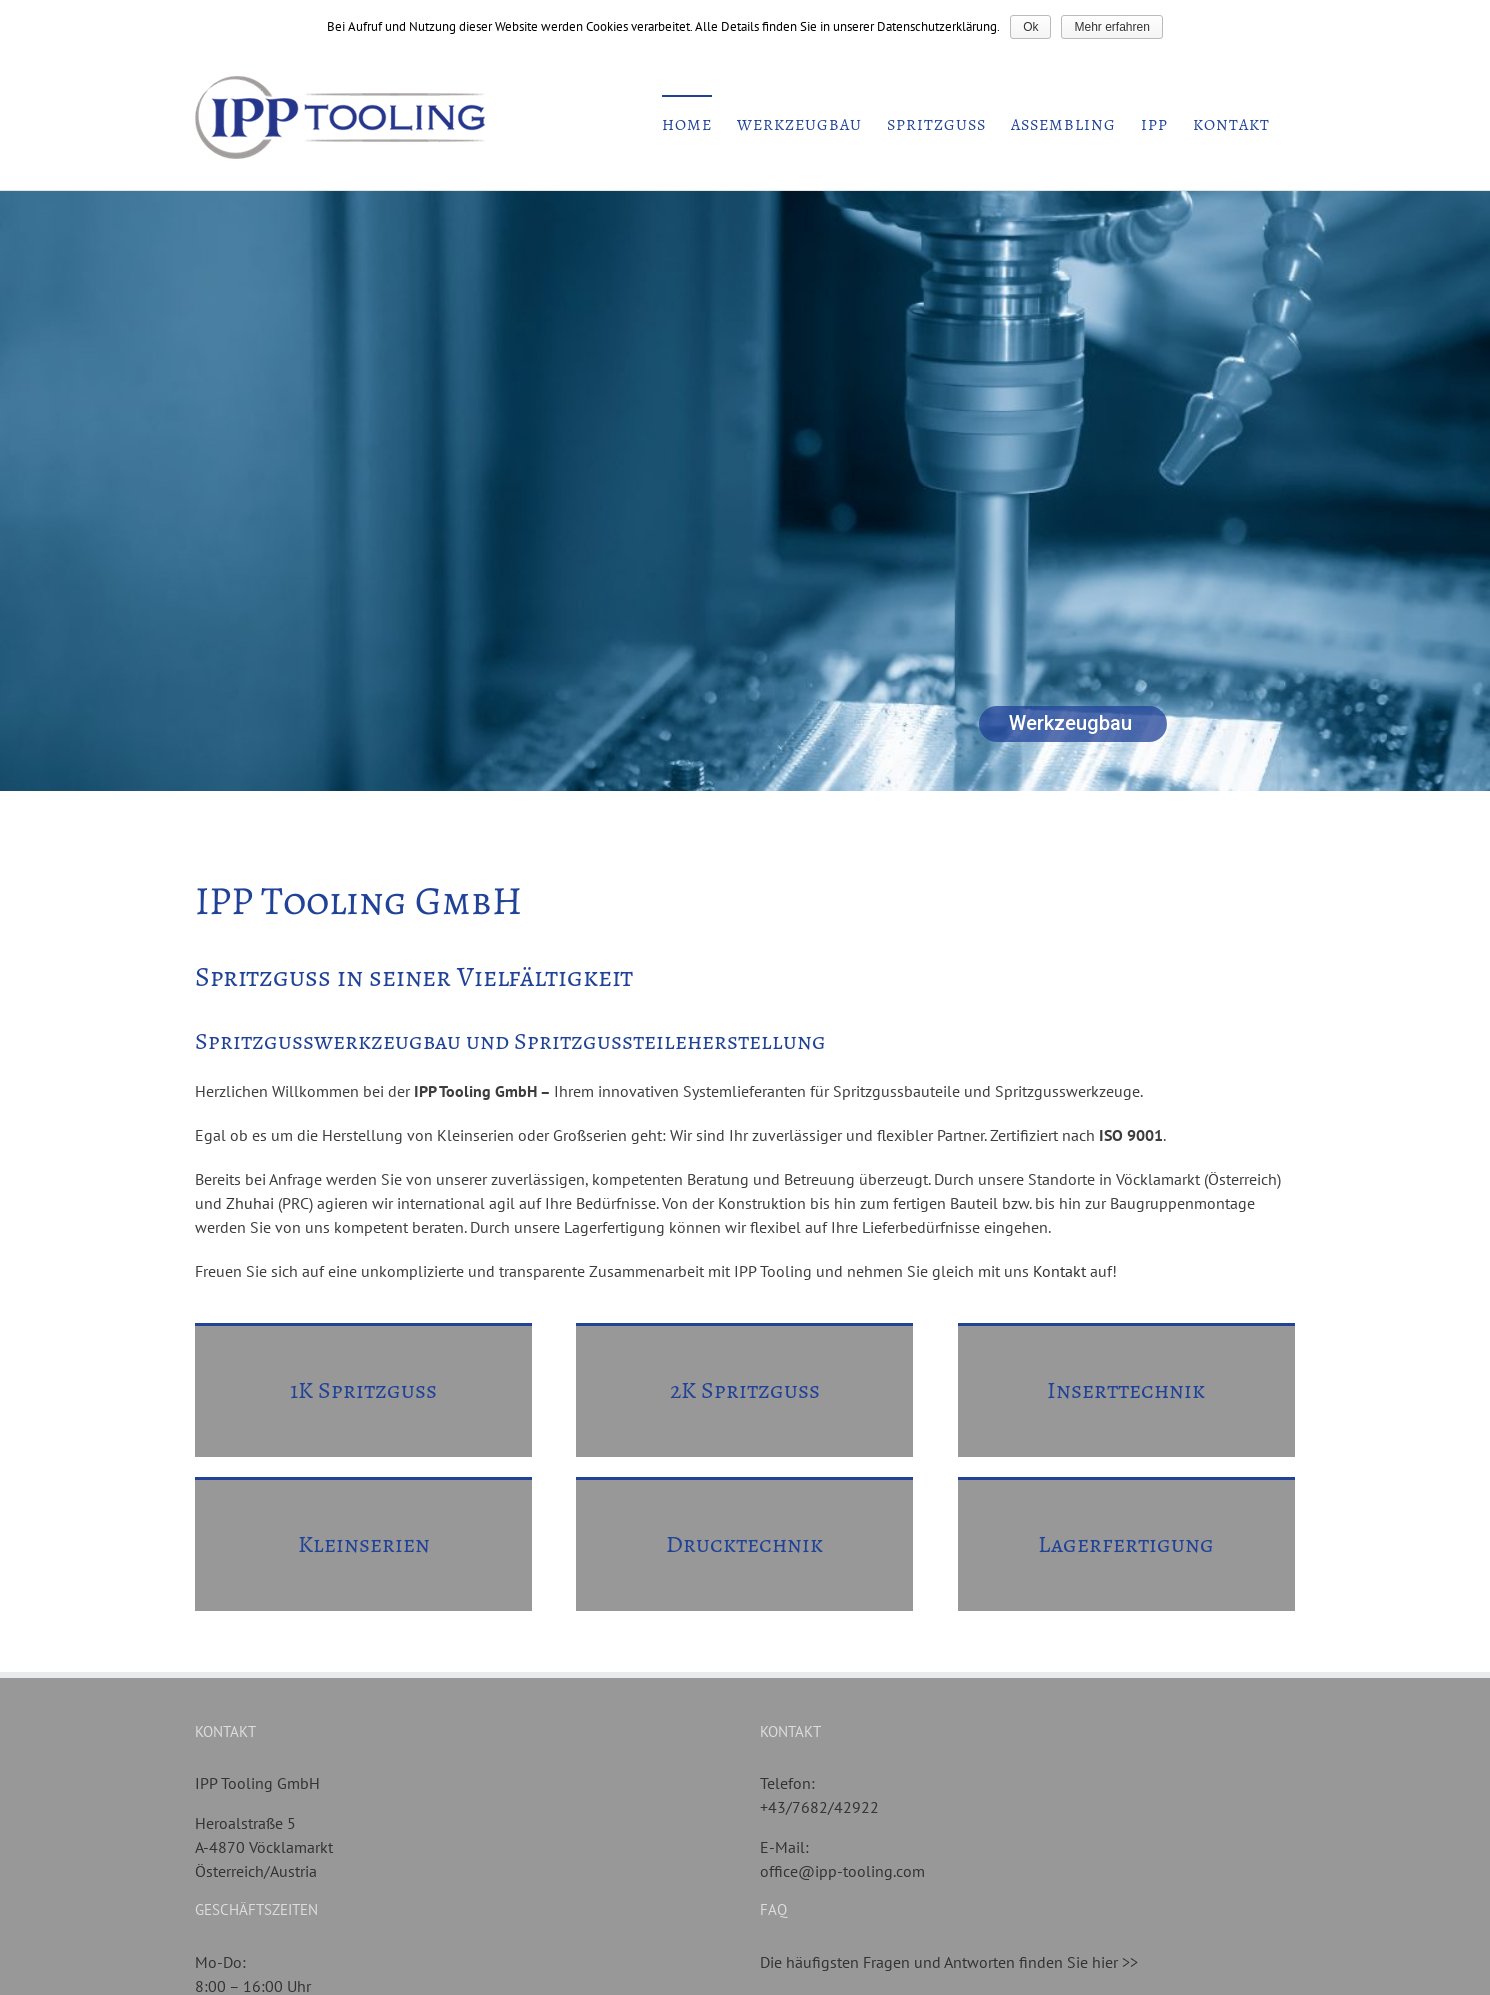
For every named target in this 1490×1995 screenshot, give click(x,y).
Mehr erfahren (1111, 27)
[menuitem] (687, 124)
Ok (1030, 27)
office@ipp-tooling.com (842, 1871)
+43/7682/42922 (819, 1807)
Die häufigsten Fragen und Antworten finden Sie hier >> (949, 1962)
